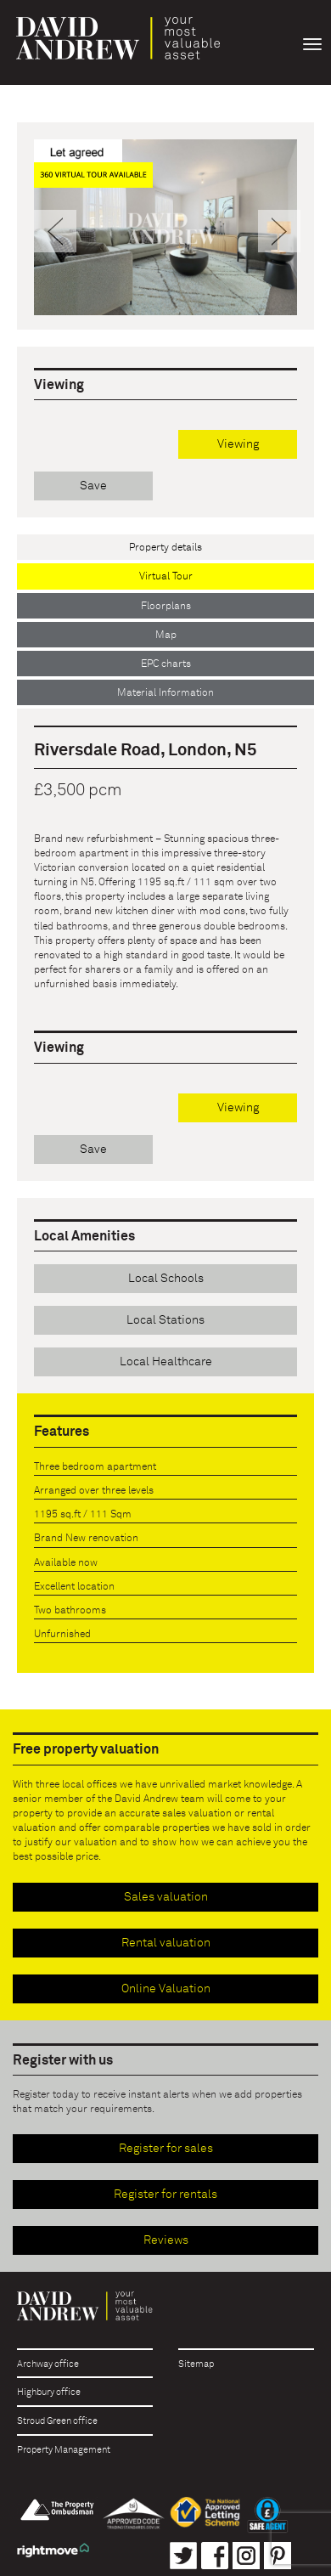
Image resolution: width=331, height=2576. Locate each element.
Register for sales (166, 2149)
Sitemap (196, 2364)
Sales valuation (166, 1897)
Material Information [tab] (165, 693)
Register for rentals (165, 2194)
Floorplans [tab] (166, 607)
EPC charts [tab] (166, 664)
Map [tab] (166, 635)
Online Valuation (165, 1989)
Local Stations (165, 1320)
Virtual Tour (166, 577)
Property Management (63, 2450)
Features (61, 1431)
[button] (54, 262)
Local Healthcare (166, 1362)
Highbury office (49, 2392)
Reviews (165, 2240)
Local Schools (166, 1279)
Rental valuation (165, 1943)
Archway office (48, 2364)
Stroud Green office (57, 2421)
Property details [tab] (165, 548)
